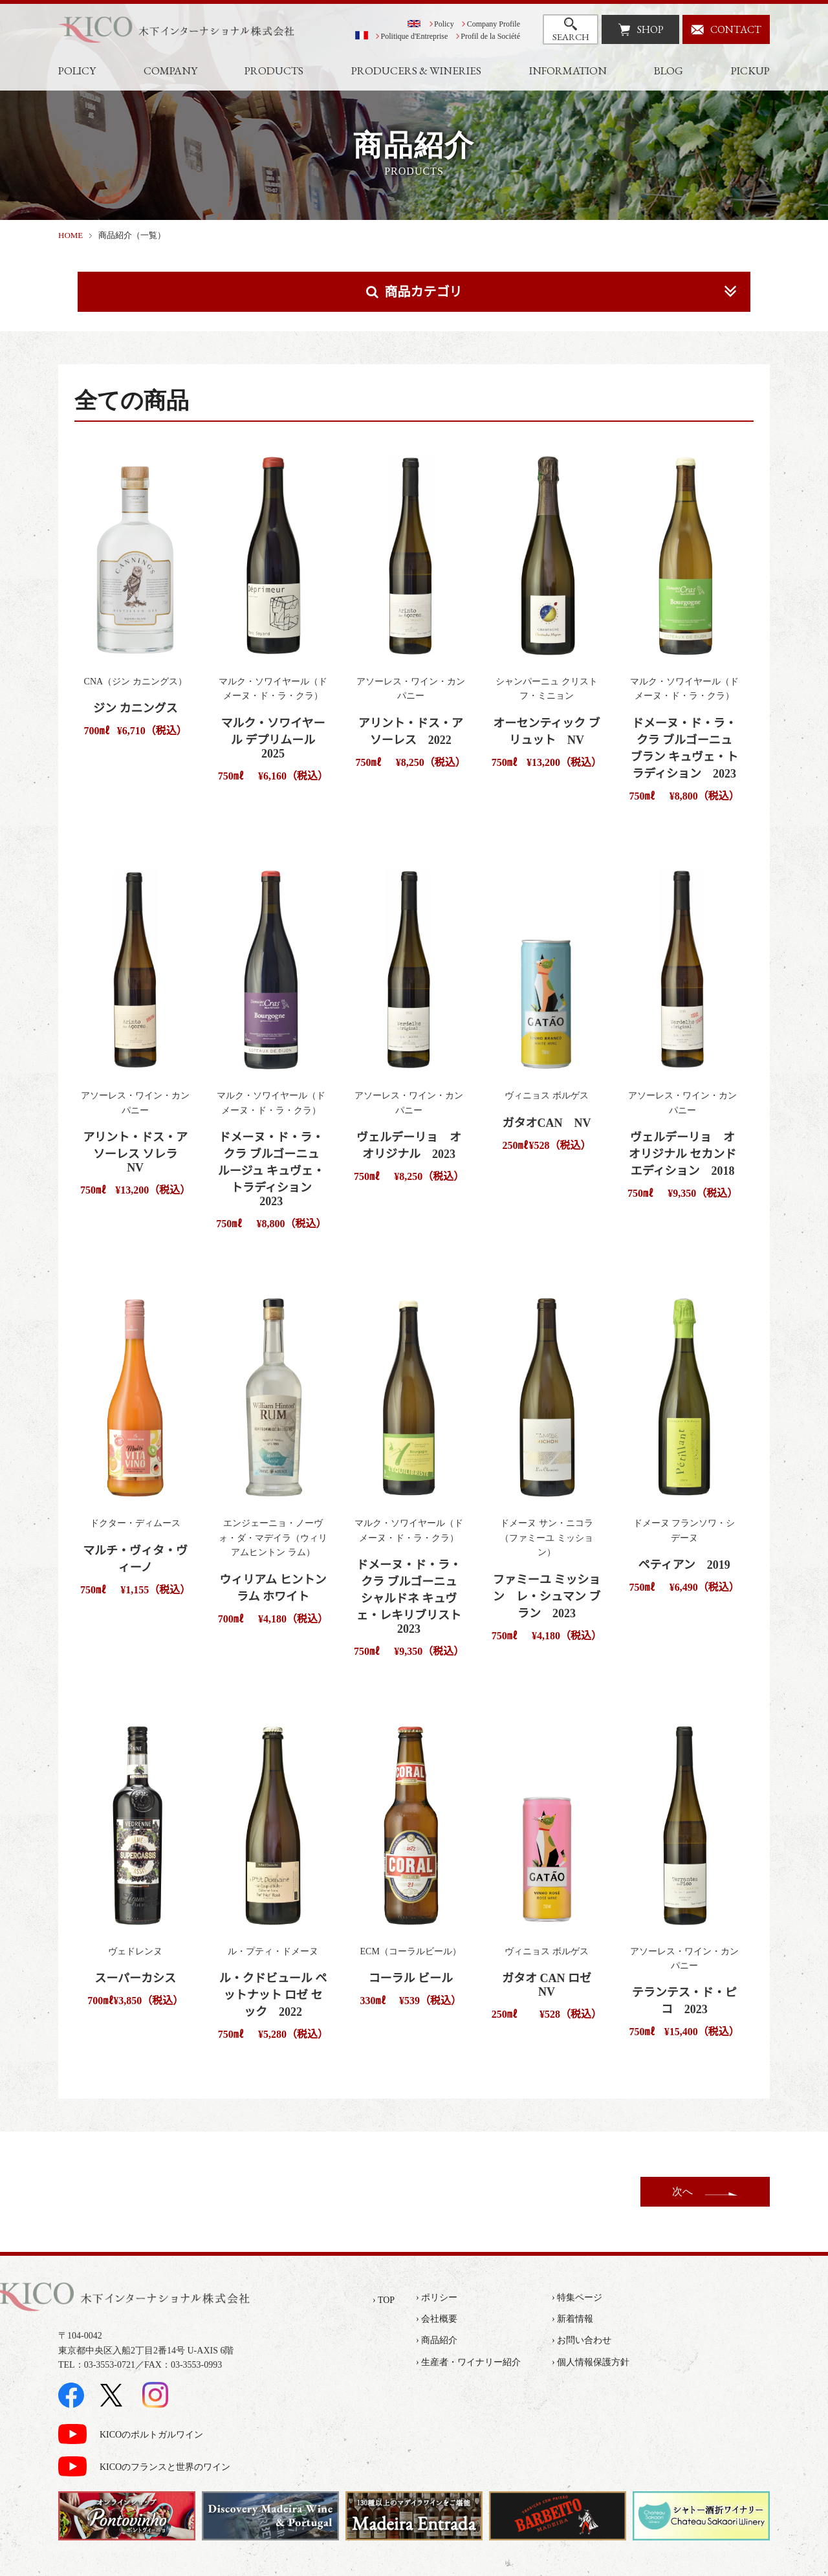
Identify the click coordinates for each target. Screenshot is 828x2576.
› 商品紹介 (436, 2340)
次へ (682, 2191)
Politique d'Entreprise (414, 36)
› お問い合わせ (581, 2340)
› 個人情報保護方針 (590, 2362)
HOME (70, 235)
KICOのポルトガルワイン (151, 2435)
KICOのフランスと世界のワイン (165, 2467)
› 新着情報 (572, 2319)
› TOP (384, 2300)
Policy (444, 23)
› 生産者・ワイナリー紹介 (468, 2362)
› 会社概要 (436, 2319)
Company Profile (493, 23)
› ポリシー (436, 2297)
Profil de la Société (490, 36)
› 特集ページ (577, 2297)
